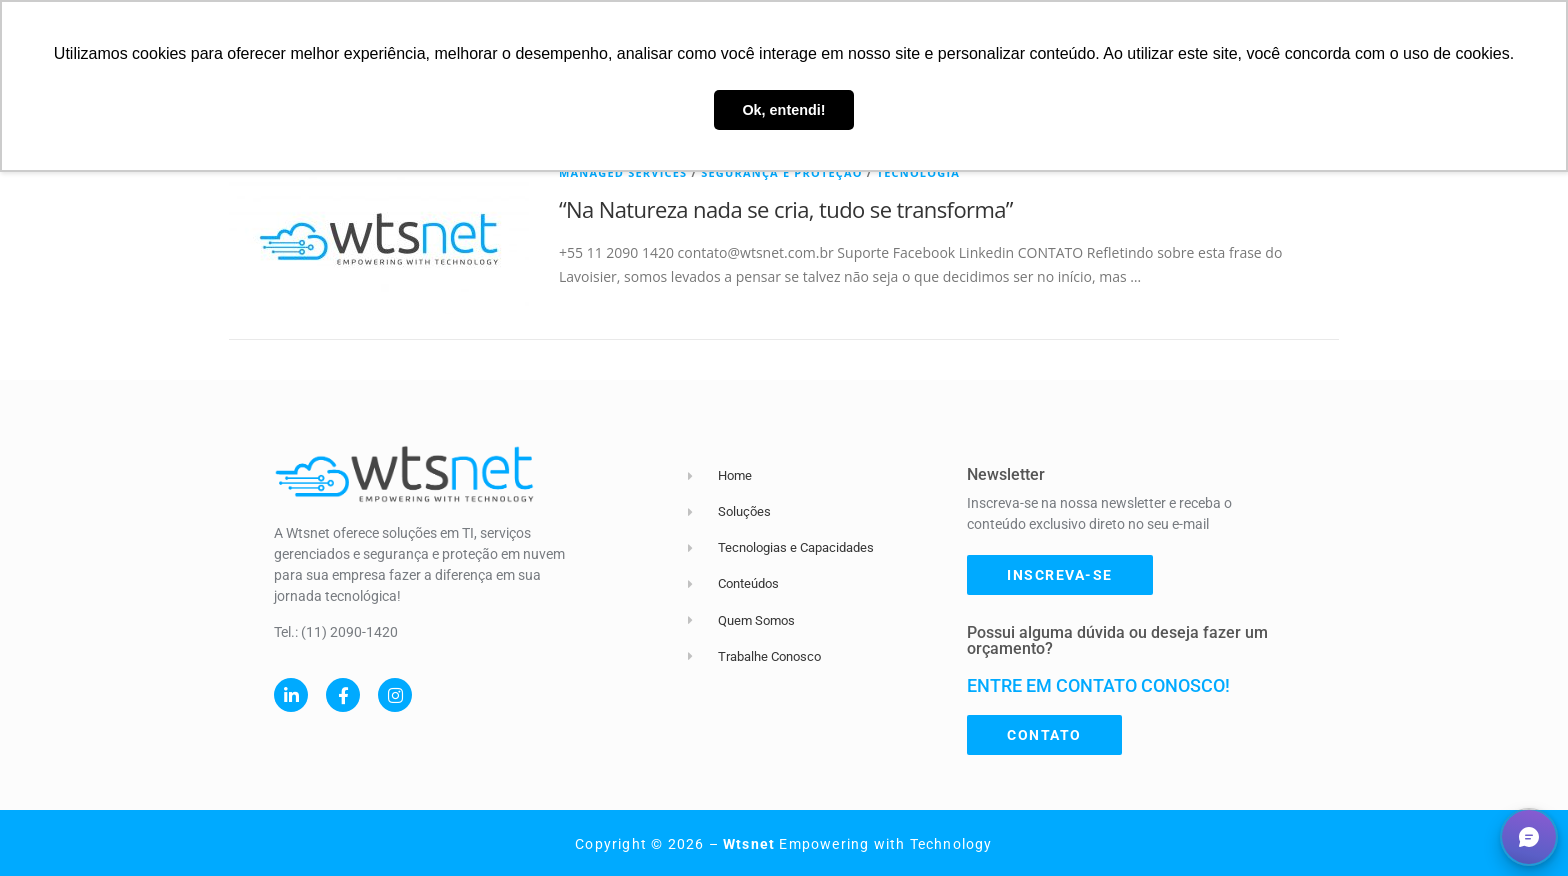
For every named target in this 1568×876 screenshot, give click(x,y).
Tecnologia (918, 172)
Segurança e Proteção (782, 172)
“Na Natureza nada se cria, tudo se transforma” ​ (788, 209)
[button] (1529, 837)
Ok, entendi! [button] (783, 110)
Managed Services (623, 172)
